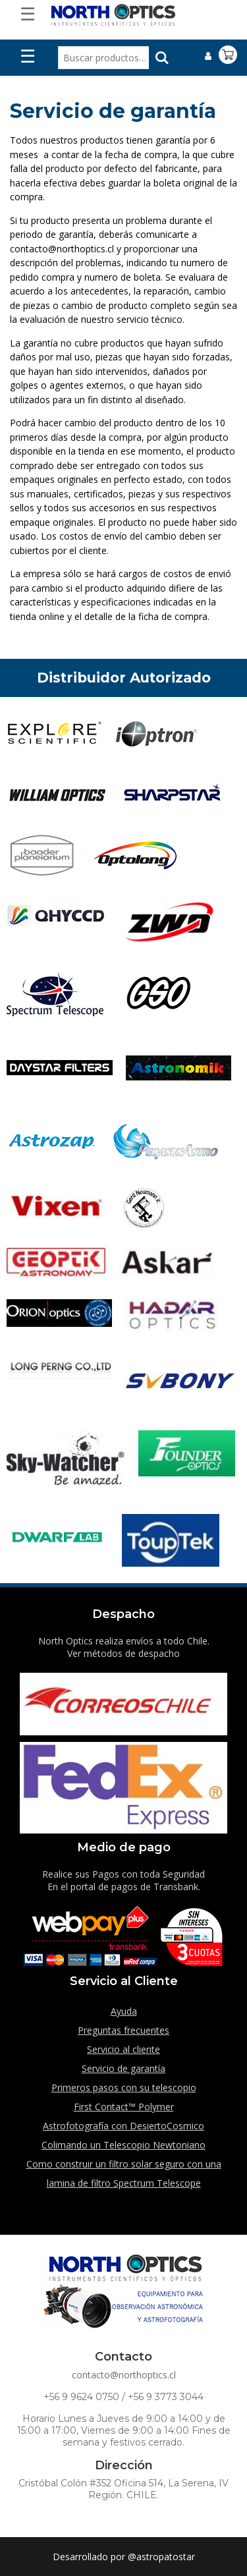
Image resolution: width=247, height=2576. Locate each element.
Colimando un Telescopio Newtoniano (123, 2145)
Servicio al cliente (123, 2049)
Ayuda (124, 2011)
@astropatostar (161, 2556)
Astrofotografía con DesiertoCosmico (123, 2125)
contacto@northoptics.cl (124, 2374)
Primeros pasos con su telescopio (123, 2087)
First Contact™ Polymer (124, 2106)
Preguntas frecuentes (123, 2030)
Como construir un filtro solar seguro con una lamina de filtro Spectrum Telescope (123, 2173)
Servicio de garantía (123, 2068)
